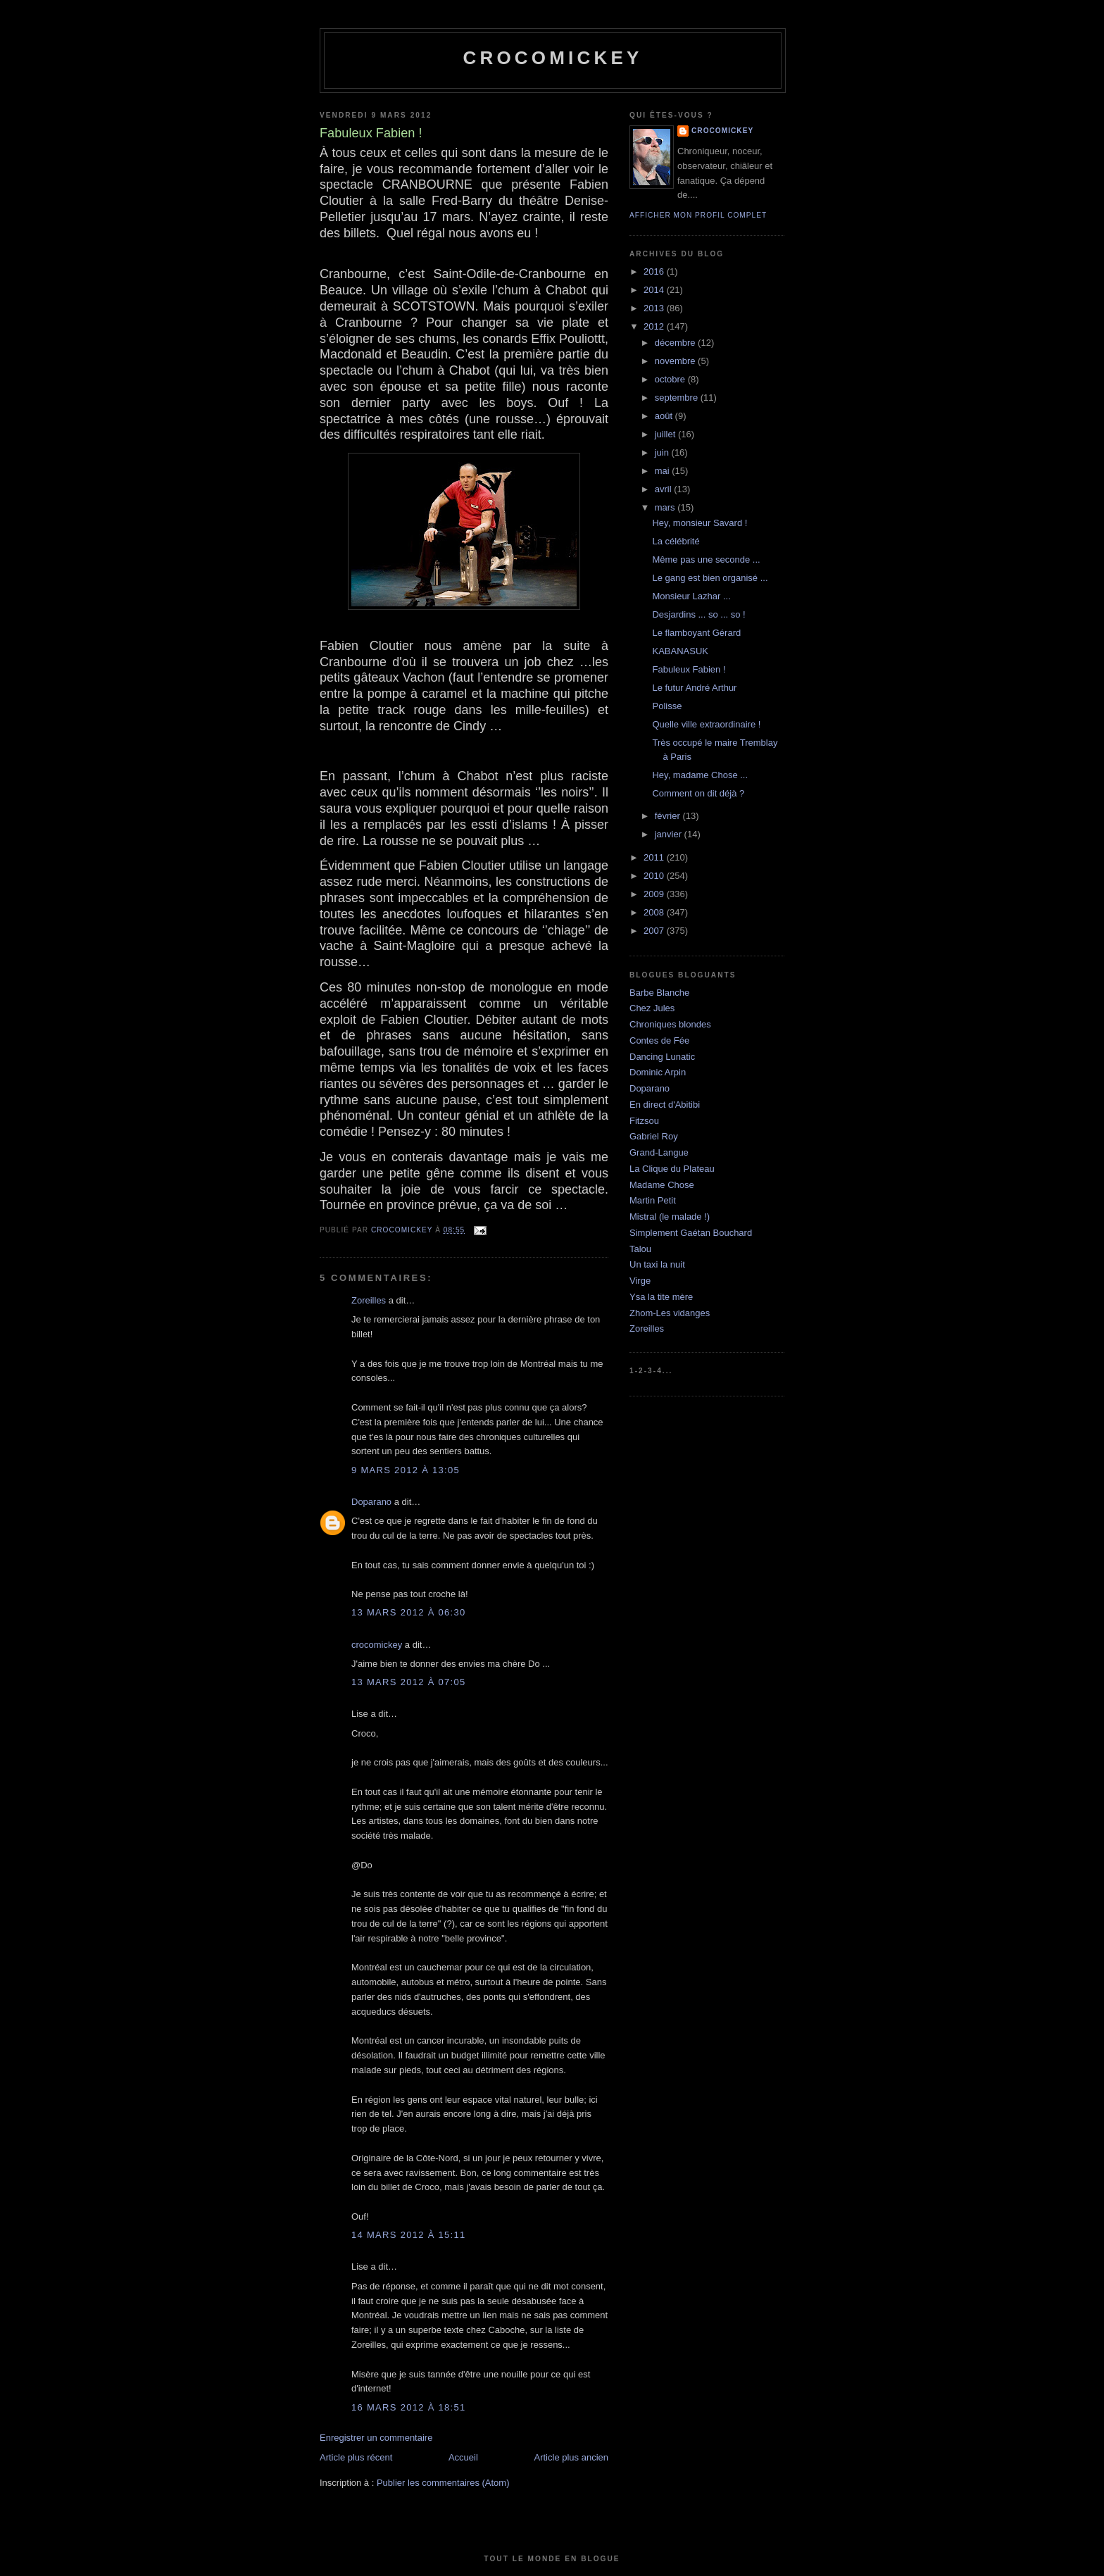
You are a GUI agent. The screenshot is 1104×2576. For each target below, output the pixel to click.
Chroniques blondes (670, 1024)
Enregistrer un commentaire (376, 2437)
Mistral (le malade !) (669, 1216)
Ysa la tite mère (661, 1297)
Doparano (371, 1501)
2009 (655, 894)
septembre (678, 397)
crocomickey (552, 57)
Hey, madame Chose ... (700, 775)
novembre (676, 361)
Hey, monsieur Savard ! (699, 523)
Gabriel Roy (653, 1136)
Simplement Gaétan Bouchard (690, 1232)
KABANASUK (680, 651)
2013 (655, 308)
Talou (640, 1249)
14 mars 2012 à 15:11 (408, 2235)
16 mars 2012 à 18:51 (408, 2407)
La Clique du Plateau (672, 1168)
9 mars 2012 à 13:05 (405, 1470)
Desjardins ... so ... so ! (698, 614)
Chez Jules (652, 1008)
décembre (676, 342)
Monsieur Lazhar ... (691, 596)
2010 (655, 875)
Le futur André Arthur (694, 687)
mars (666, 507)
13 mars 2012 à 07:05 (408, 1682)
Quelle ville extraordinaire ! (706, 724)
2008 (655, 912)
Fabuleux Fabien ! (688, 669)
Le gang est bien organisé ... (709, 578)
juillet (666, 434)
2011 (655, 857)
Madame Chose (661, 1185)
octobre (671, 379)
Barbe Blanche (659, 992)
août (665, 416)
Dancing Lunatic (662, 1056)
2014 (655, 290)
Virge (640, 1280)
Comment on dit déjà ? (698, 793)
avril (664, 489)
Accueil (463, 2457)
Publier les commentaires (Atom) (443, 2482)
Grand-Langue (659, 1152)
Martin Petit (652, 1200)
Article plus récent (356, 2457)
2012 (655, 326)
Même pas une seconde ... (706, 559)
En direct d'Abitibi (664, 1104)
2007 (655, 930)
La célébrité (675, 541)
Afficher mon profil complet (698, 215)
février (669, 816)
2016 (655, 271)
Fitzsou (644, 1120)
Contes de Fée (659, 1040)
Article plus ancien (571, 2457)
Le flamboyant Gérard (696, 632)
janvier (669, 834)
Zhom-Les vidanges (669, 1313)
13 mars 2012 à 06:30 (408, 1612)
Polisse (667, 706)
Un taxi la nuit (657, 1264)
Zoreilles (368, 1300)
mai (663, 470)
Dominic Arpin (657, 1072)
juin (663, 452)
